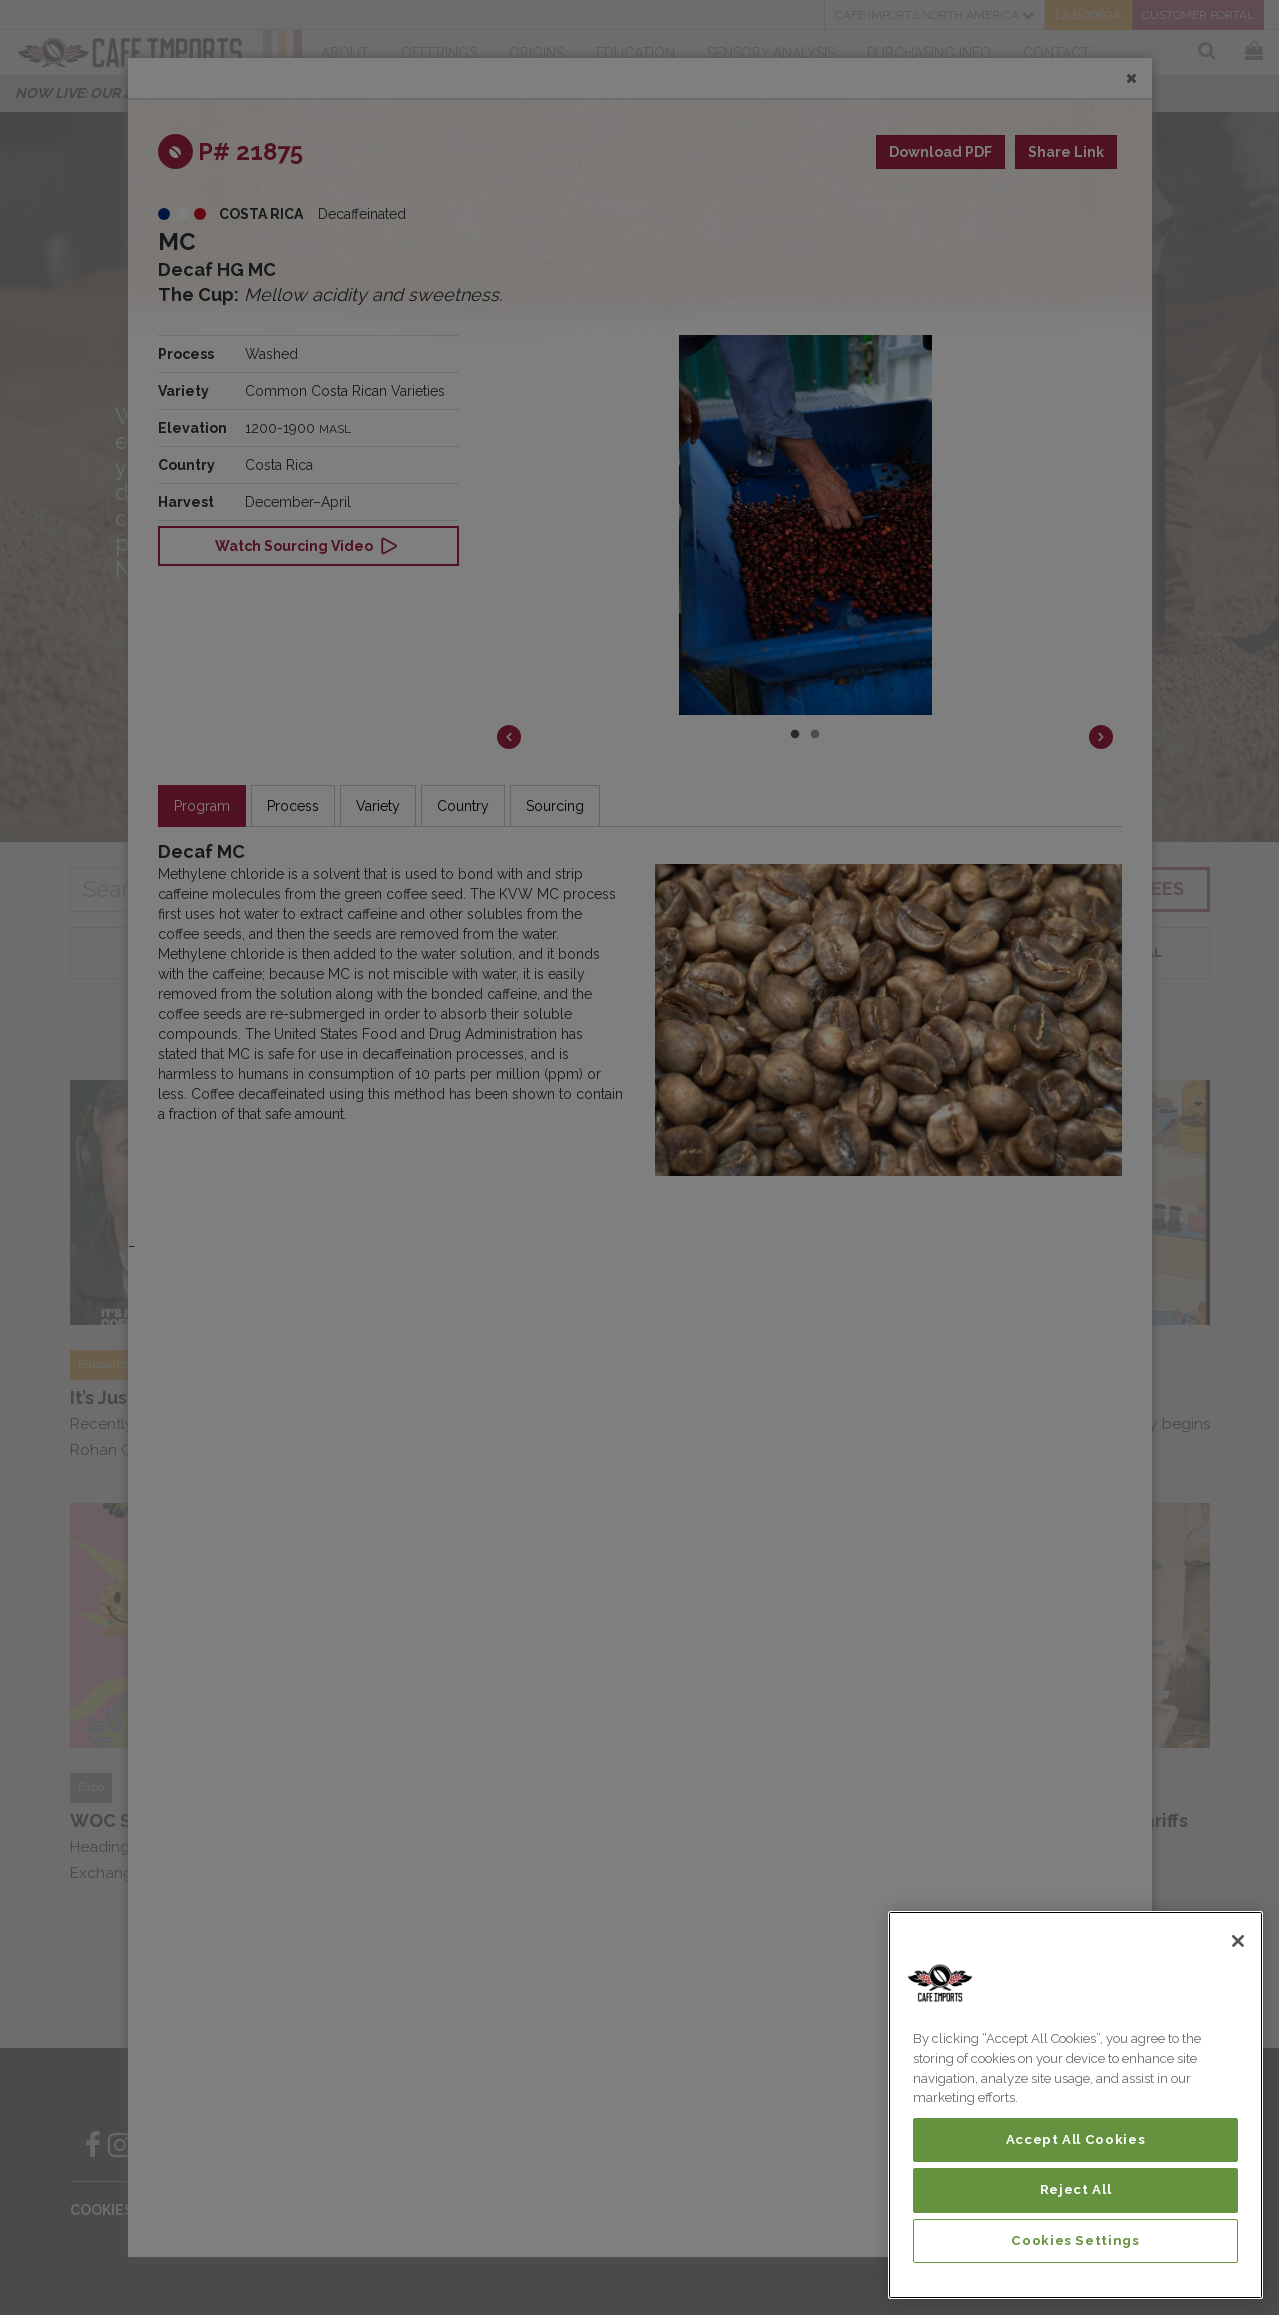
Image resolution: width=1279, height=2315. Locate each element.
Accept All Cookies (1076, 2139)
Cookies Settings (1075, 2240)
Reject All (1076, 2189)
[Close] (1238, 1941)
